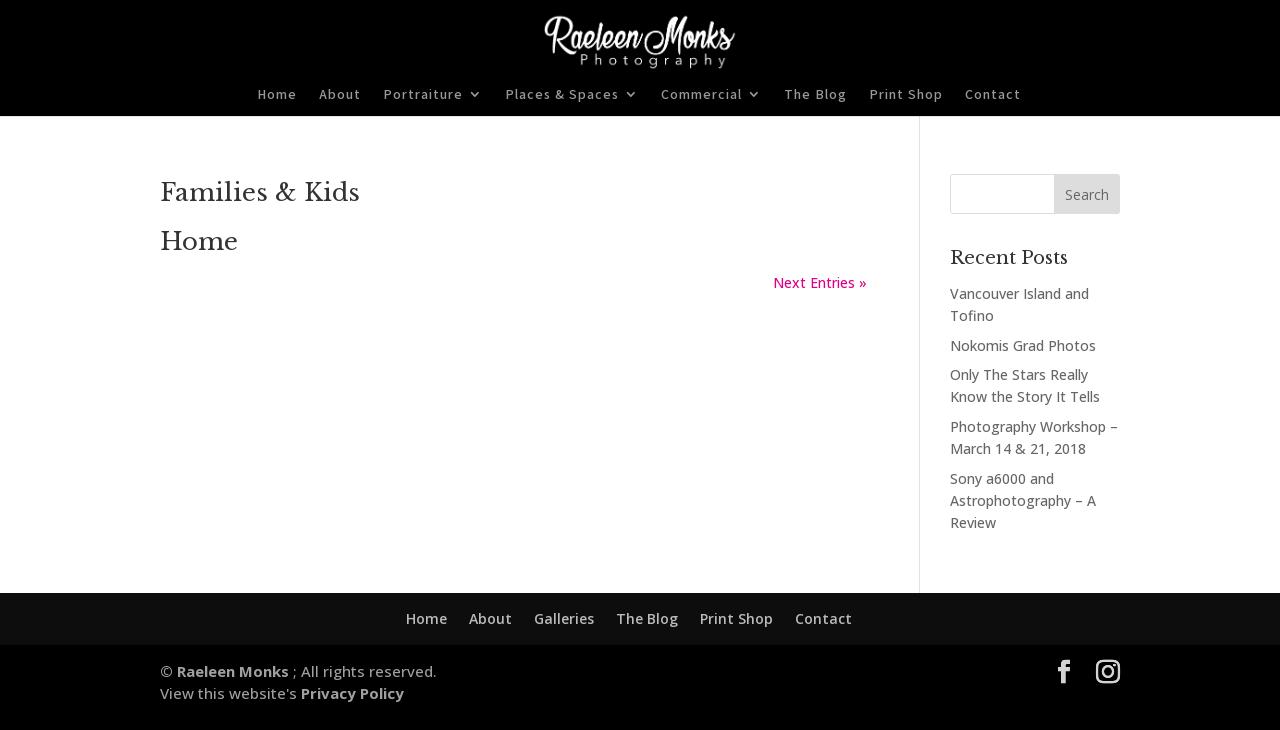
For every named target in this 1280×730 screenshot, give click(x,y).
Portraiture (423, 95)
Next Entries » (820, 282)
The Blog (815, 95)
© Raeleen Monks (226, 671)
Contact (993, 95)
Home (277, 95)
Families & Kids (260, 192)
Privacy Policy (350, 693)
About (340, 95)
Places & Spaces (562, 95)
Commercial (701, 95)
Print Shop (906, 95)
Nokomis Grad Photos (1023, 345)
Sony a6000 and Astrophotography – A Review (1023, 501)
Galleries (564, 618)
